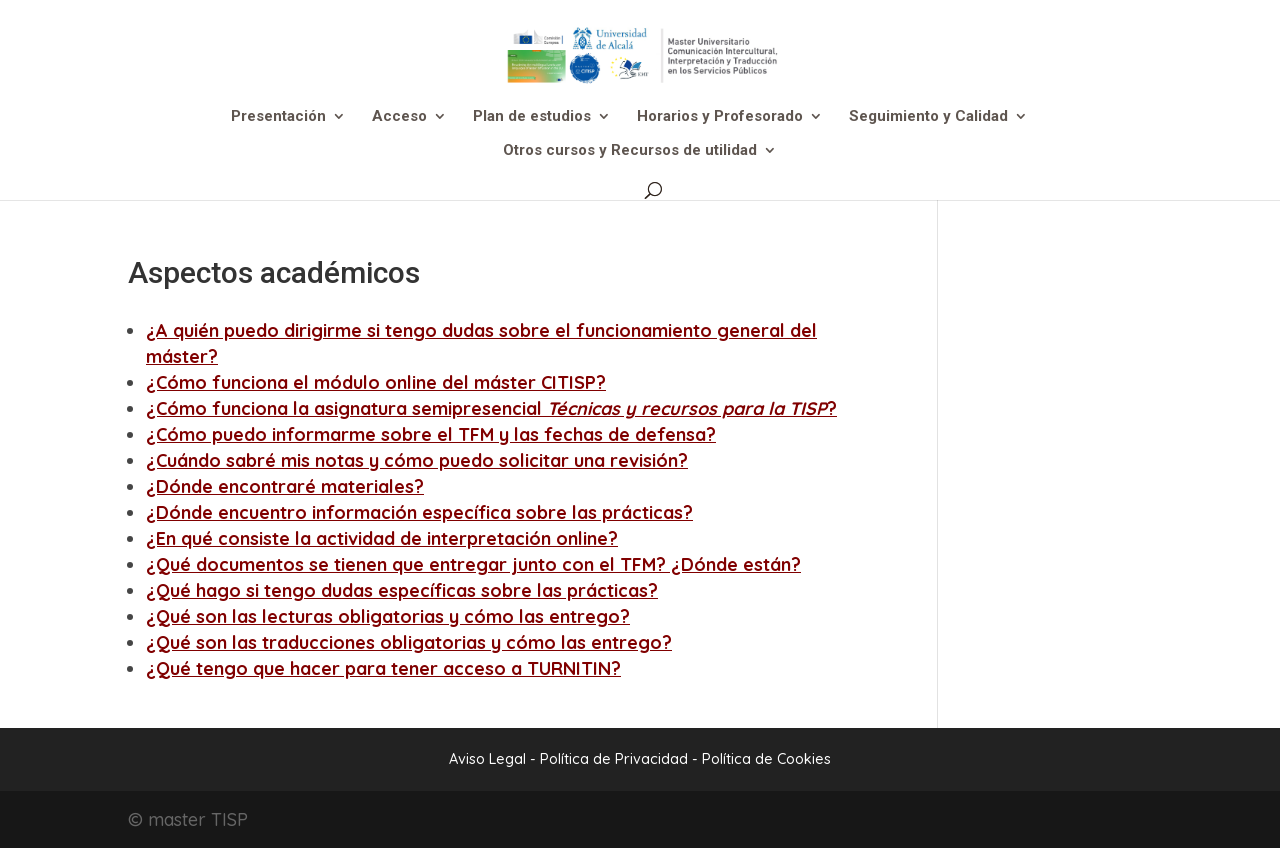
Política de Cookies (766, 759)
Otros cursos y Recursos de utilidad (630, 151)
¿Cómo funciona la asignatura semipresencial (346, 408)
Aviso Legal (487, 759)
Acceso (399, 117)
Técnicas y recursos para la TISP (687, 408)
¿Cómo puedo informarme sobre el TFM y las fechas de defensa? (431, 434)
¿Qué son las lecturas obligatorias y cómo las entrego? (388, 616)
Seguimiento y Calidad (928, 117)
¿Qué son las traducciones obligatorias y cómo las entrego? (409, 642)
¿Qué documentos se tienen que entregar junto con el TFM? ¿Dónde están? (473, 564)
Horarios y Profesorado (720, 117)
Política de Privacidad (616, 759)
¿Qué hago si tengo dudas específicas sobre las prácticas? (402, 590)
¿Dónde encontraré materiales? (285, 486)
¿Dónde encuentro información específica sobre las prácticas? (419, 512)
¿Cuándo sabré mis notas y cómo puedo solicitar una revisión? (417, 460)
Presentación (278, 117)
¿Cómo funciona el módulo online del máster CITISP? (376, 382)
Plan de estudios (532, 117)
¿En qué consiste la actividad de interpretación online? (382, 538)
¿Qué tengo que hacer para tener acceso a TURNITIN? (383, 668)
